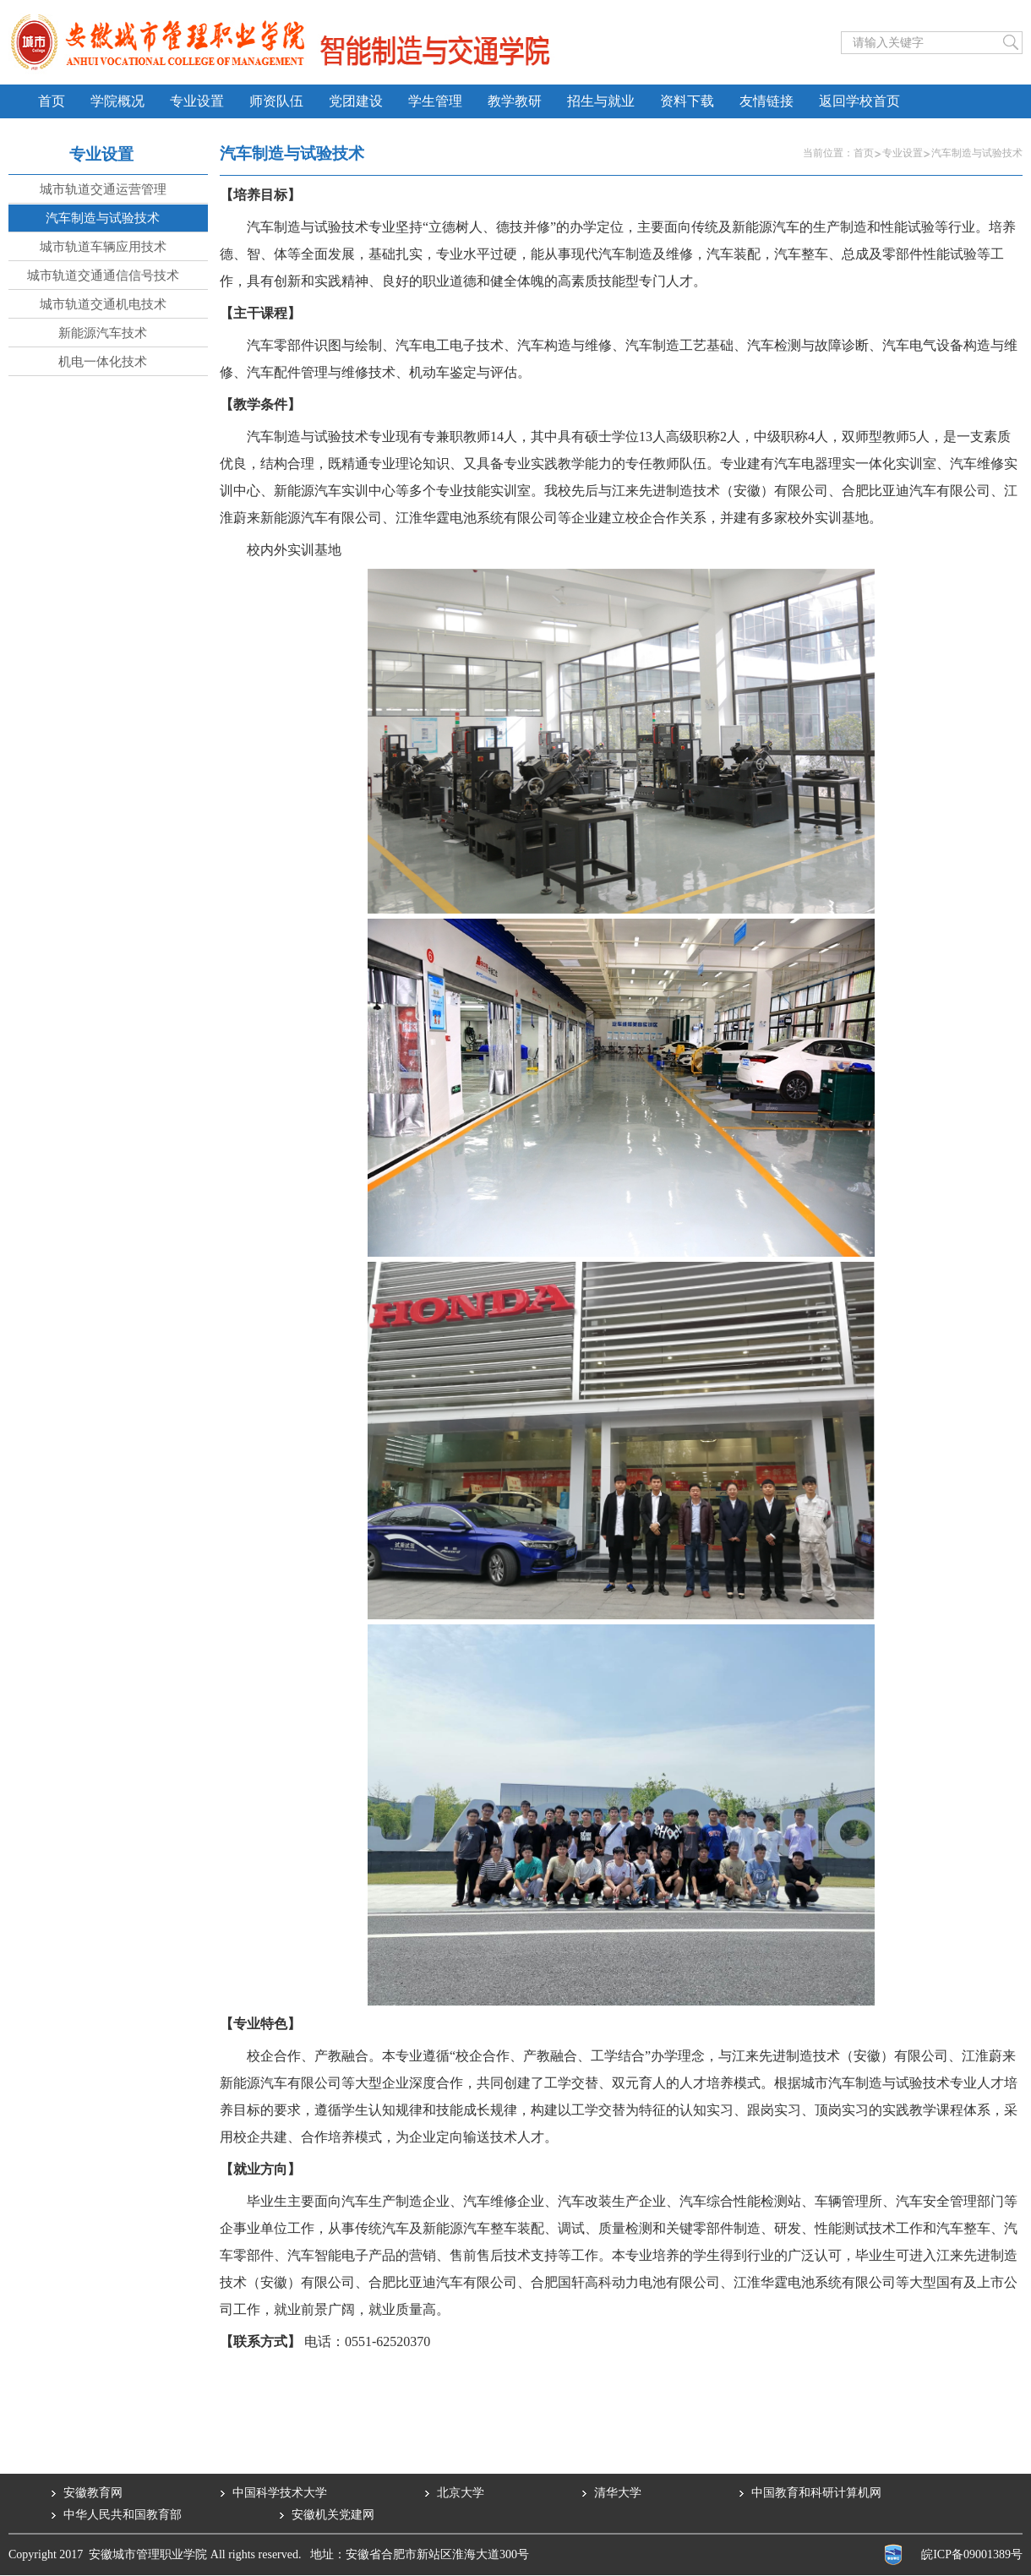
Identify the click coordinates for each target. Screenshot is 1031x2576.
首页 (864, 153)
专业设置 (902, 153)
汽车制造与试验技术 (977, 153)
